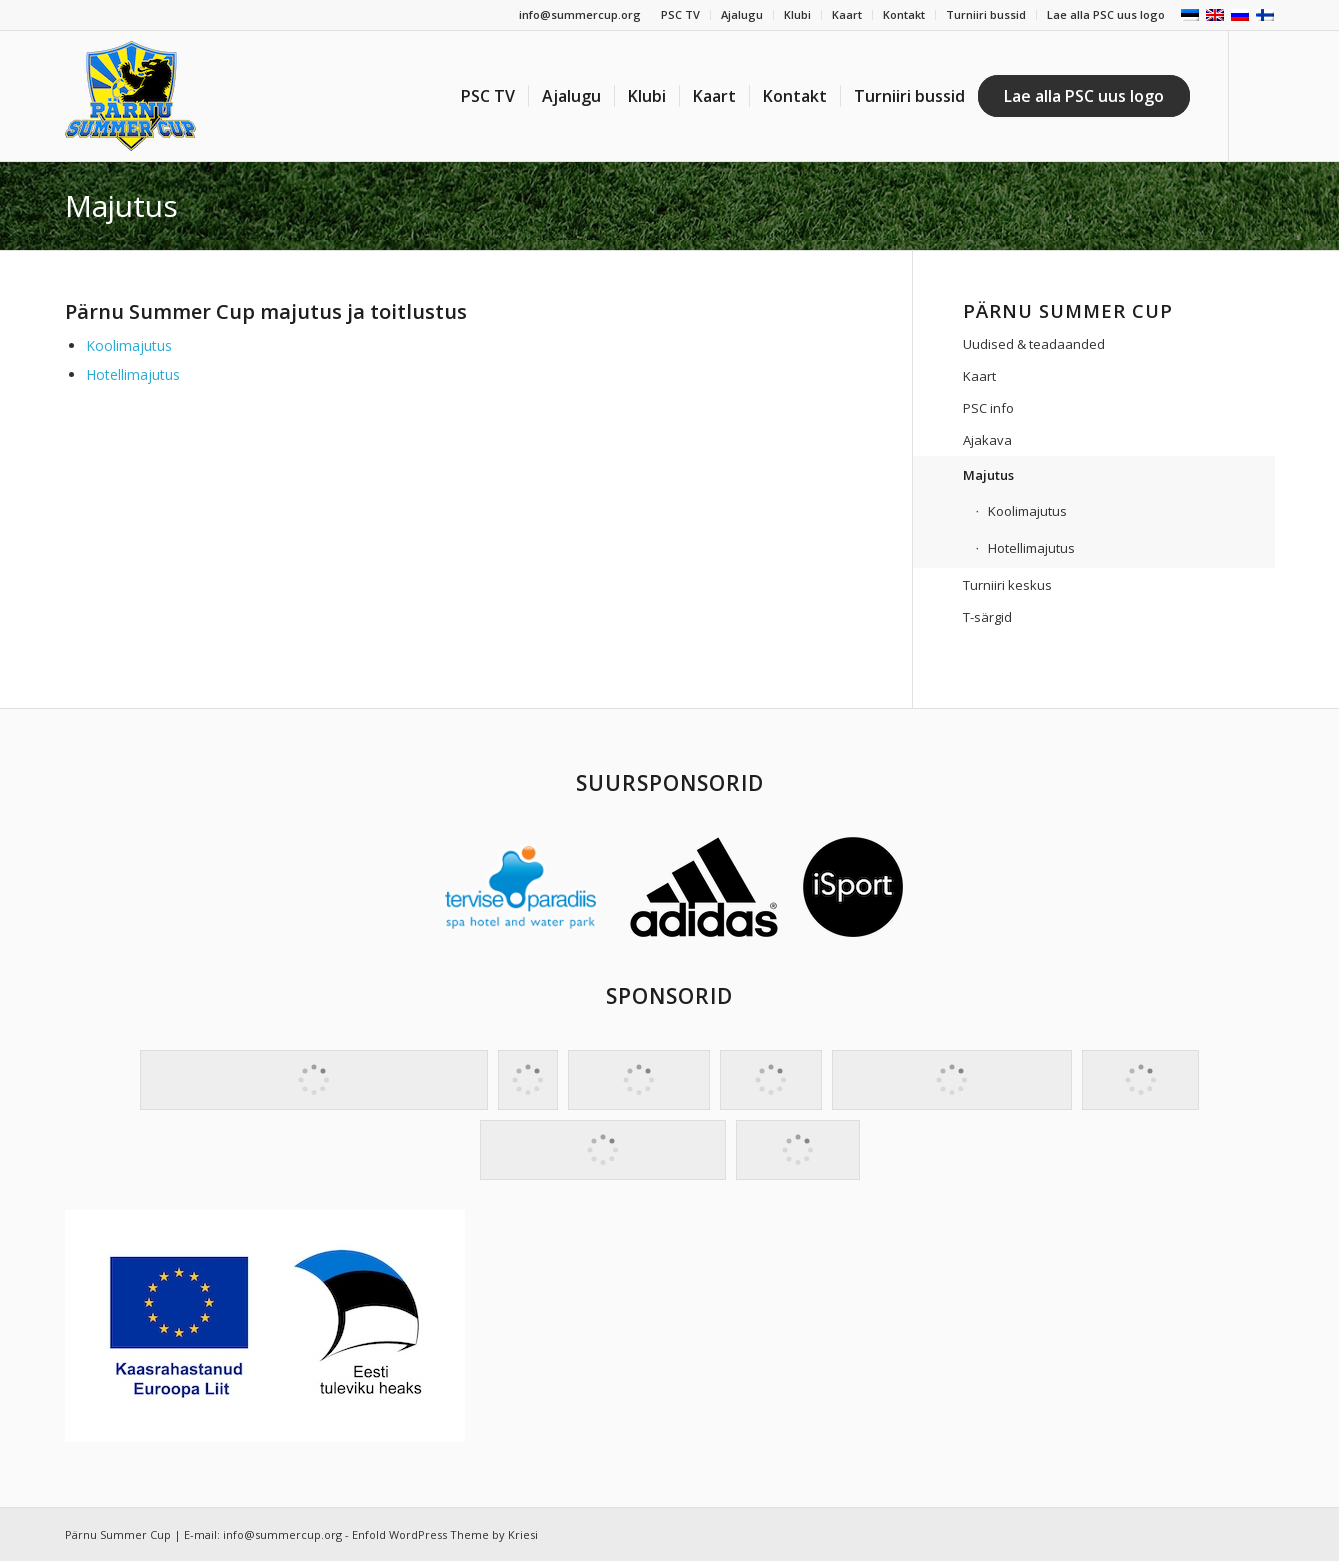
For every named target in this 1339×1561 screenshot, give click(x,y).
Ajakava (987, 440)
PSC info (988, 408)
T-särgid (987, 617)
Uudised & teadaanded (1034, 344)
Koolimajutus (129, 345)
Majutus (121, 205)
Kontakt (904, 14)
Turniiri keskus (1007, 585)
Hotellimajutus (133, 374)
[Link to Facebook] (1260, 95)
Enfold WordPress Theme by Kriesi (445, 1534)
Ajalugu (742, 14)
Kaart (847, 14)
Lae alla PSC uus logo (1106, 14)
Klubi (797, 14)
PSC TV (680, 14)
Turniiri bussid (986, 14)
